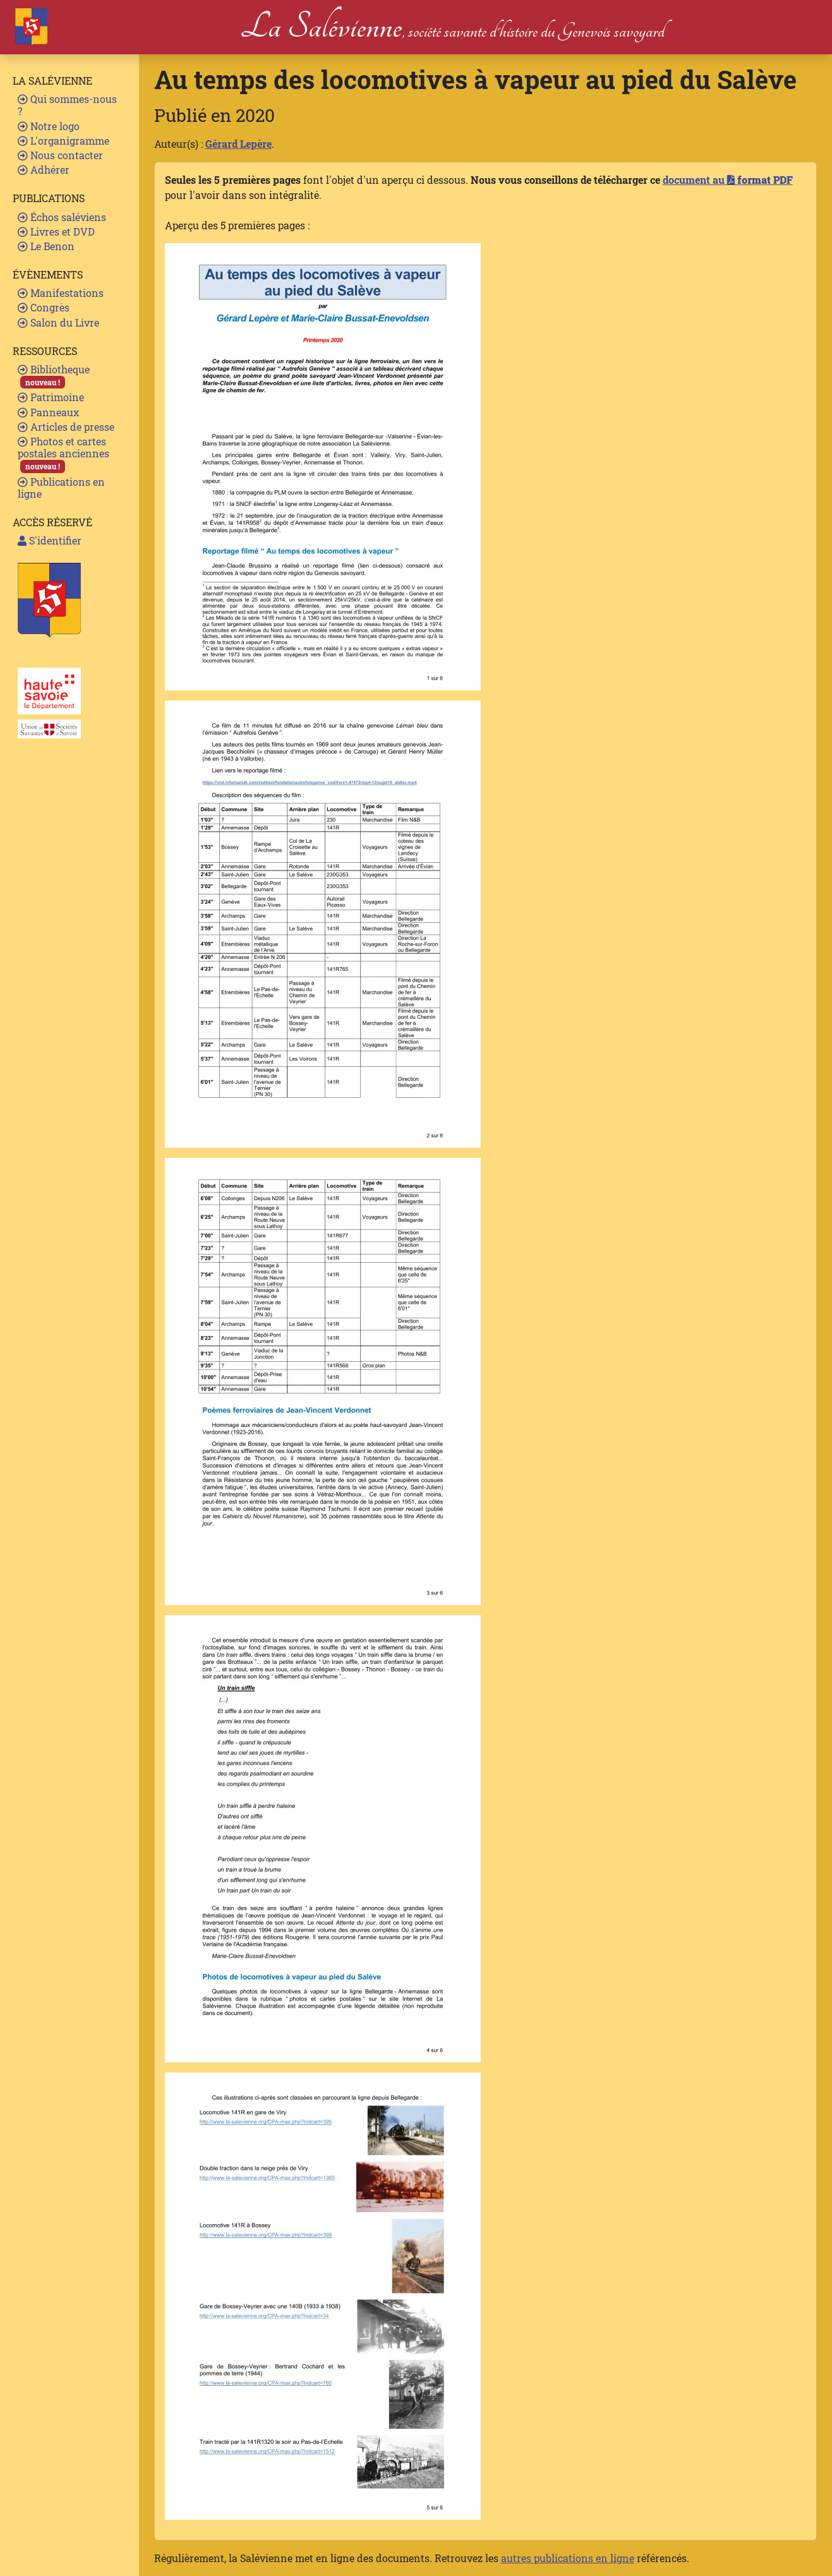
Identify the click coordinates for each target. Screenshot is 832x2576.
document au (728, 179)
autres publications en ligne (567, 2558)
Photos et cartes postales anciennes (63, 454)
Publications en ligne (61, 487)
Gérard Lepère (238, 143)
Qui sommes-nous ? (67, 104)
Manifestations (61, 292)
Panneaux (48, 412)
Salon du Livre (58, 322)
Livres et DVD (56, 231)
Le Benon (46, 246)
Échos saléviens (62, 217)
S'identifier (49, 540)
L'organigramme (63, 140)
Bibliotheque (54, 375)
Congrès (43, 307)
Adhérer (43, 169)
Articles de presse (66, 426)
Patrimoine (51, 397)
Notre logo (49, 126)
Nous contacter (60, 155)
